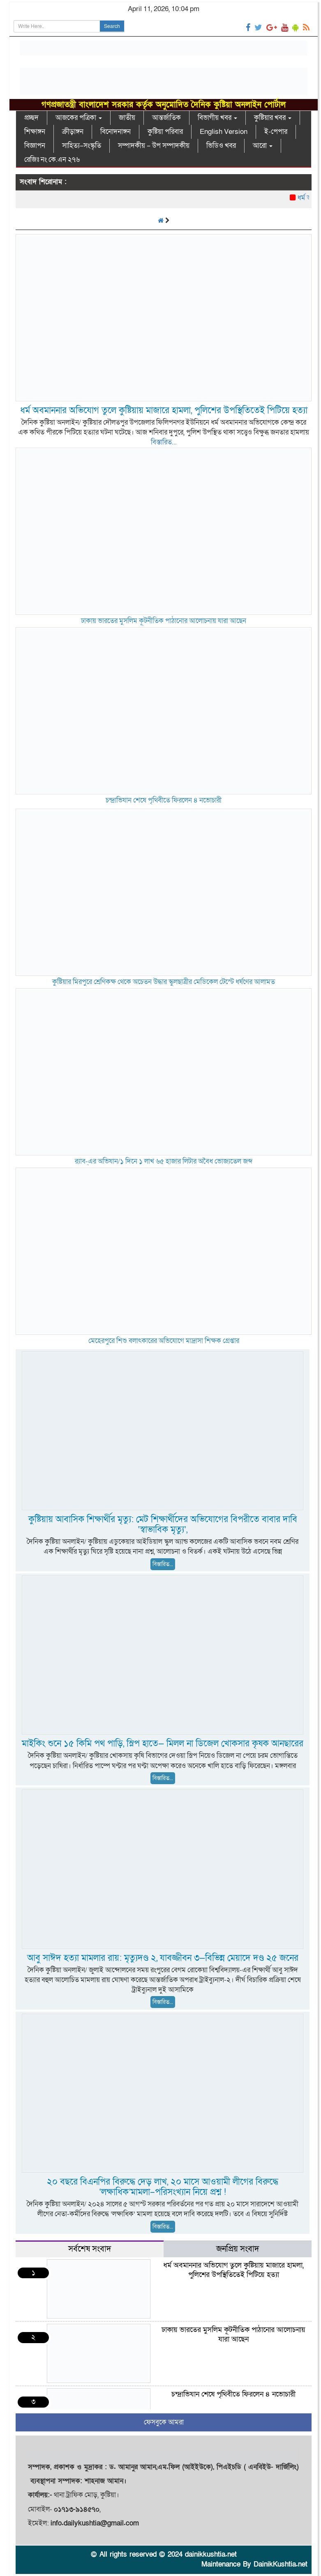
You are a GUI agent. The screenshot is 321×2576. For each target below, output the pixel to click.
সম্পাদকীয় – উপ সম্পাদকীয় (153, 145)
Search (112, 26)
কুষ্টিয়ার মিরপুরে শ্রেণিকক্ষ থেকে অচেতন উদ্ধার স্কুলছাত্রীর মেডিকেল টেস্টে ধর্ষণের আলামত (163, 982)
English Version (223, 131)
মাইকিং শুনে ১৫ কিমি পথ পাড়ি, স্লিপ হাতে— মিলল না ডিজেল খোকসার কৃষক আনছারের (162, 1744)
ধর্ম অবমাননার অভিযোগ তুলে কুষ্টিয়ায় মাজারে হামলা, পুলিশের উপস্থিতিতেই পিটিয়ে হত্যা (163, 410)
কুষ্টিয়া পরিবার (165, 131)
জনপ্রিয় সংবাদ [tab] (237, 2249)
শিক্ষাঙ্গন (34, 131)
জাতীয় (127, 117)
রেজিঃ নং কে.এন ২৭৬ (52, 159)
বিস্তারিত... (164, 442)
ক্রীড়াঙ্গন (72, 131)
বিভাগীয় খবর (217, 117)
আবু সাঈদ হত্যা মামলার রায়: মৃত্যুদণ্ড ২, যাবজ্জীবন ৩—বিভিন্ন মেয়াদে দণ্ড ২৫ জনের (162, 1958)
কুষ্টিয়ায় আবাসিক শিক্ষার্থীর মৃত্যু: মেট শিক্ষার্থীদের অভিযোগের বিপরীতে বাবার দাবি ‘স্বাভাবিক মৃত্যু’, (162, 1524)
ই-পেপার (275, 131)
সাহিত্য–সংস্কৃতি (81, 145)
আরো (263, 145)
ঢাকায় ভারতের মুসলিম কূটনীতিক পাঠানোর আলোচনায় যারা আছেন (163, 621)
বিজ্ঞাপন (34, 145)
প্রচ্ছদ (31, 117)
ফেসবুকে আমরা (164, 2422)
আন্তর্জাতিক (166, 117)
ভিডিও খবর (221, 145)
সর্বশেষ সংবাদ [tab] (89, 2249)
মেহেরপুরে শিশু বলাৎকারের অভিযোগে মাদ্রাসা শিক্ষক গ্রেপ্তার (163, 1341)
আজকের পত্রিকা (78, 117)
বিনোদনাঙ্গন (115, 131)
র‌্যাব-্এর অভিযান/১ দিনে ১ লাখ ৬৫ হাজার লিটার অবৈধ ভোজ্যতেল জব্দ (163, 1161)
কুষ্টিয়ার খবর (272, 117)
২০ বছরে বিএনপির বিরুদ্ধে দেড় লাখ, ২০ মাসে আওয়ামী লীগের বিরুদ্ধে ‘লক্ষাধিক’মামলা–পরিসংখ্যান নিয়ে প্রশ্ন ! (162, 2187)
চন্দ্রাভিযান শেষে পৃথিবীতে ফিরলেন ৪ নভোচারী (164, 800)
